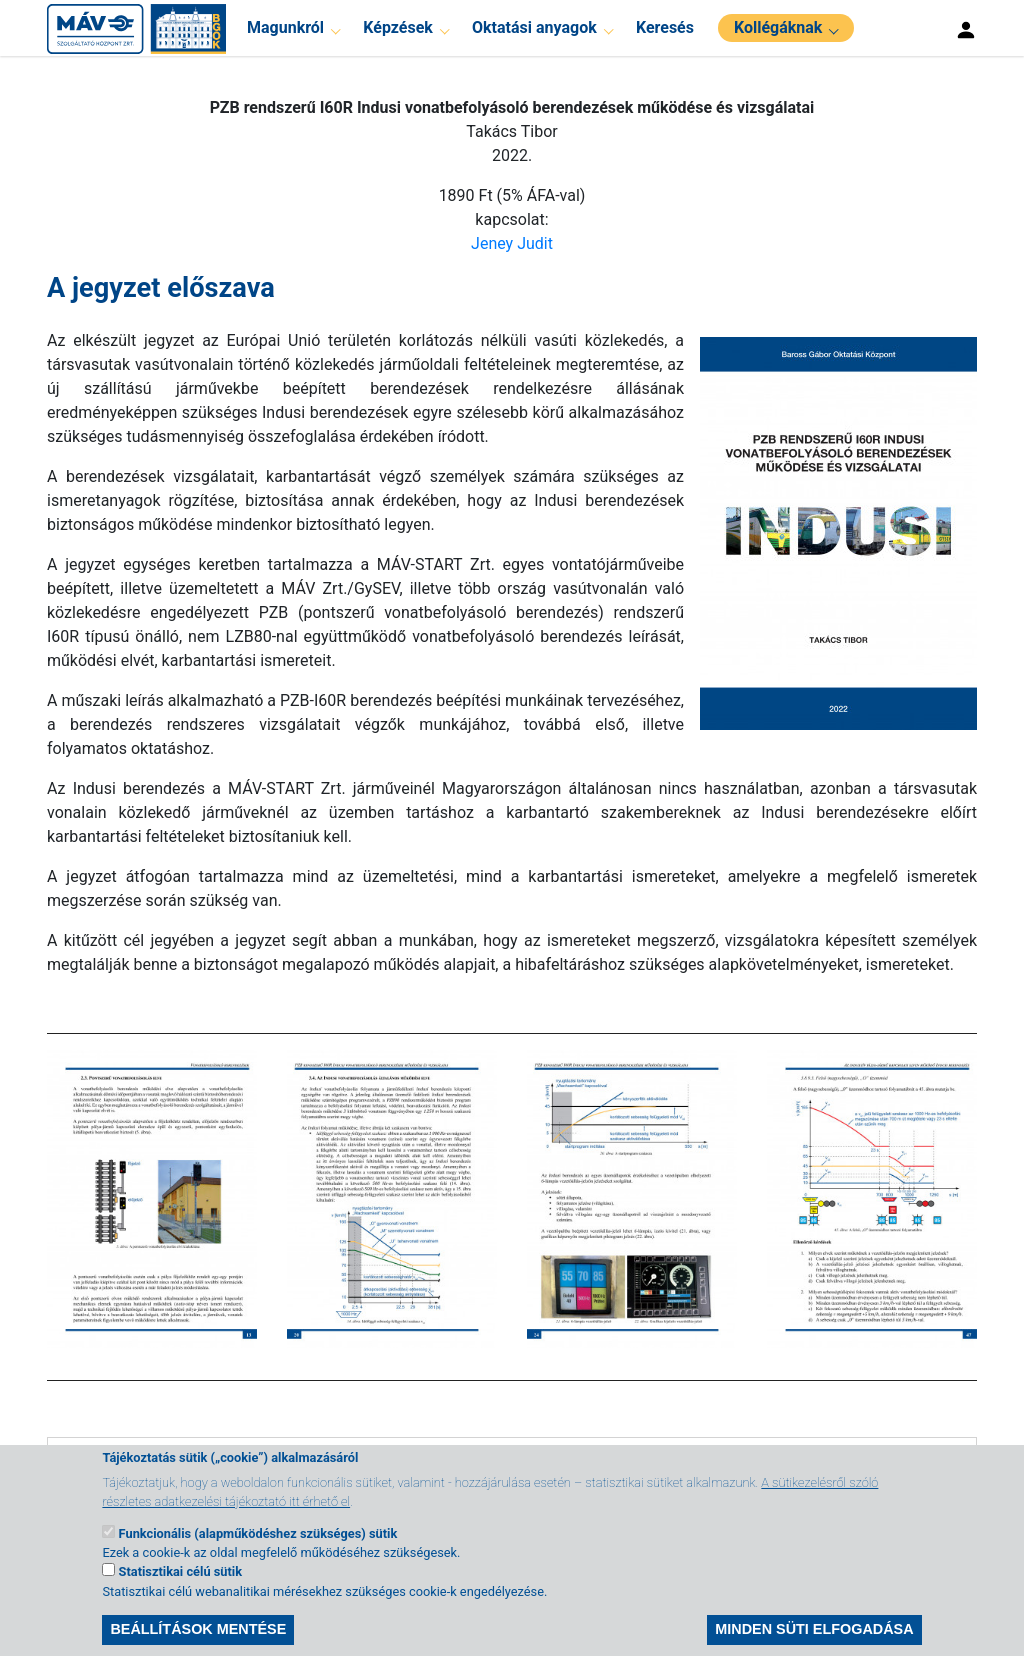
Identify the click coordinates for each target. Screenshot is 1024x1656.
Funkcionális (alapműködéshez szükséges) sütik (258, 1551)
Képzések (398, 27)
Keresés (665, 27)
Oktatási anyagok (534, 27)
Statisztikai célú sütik (180, 1590)
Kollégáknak (778, 27)
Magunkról (285, 27)
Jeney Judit (512, 243)
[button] (830, 531)
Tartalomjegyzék (145, 1467)
